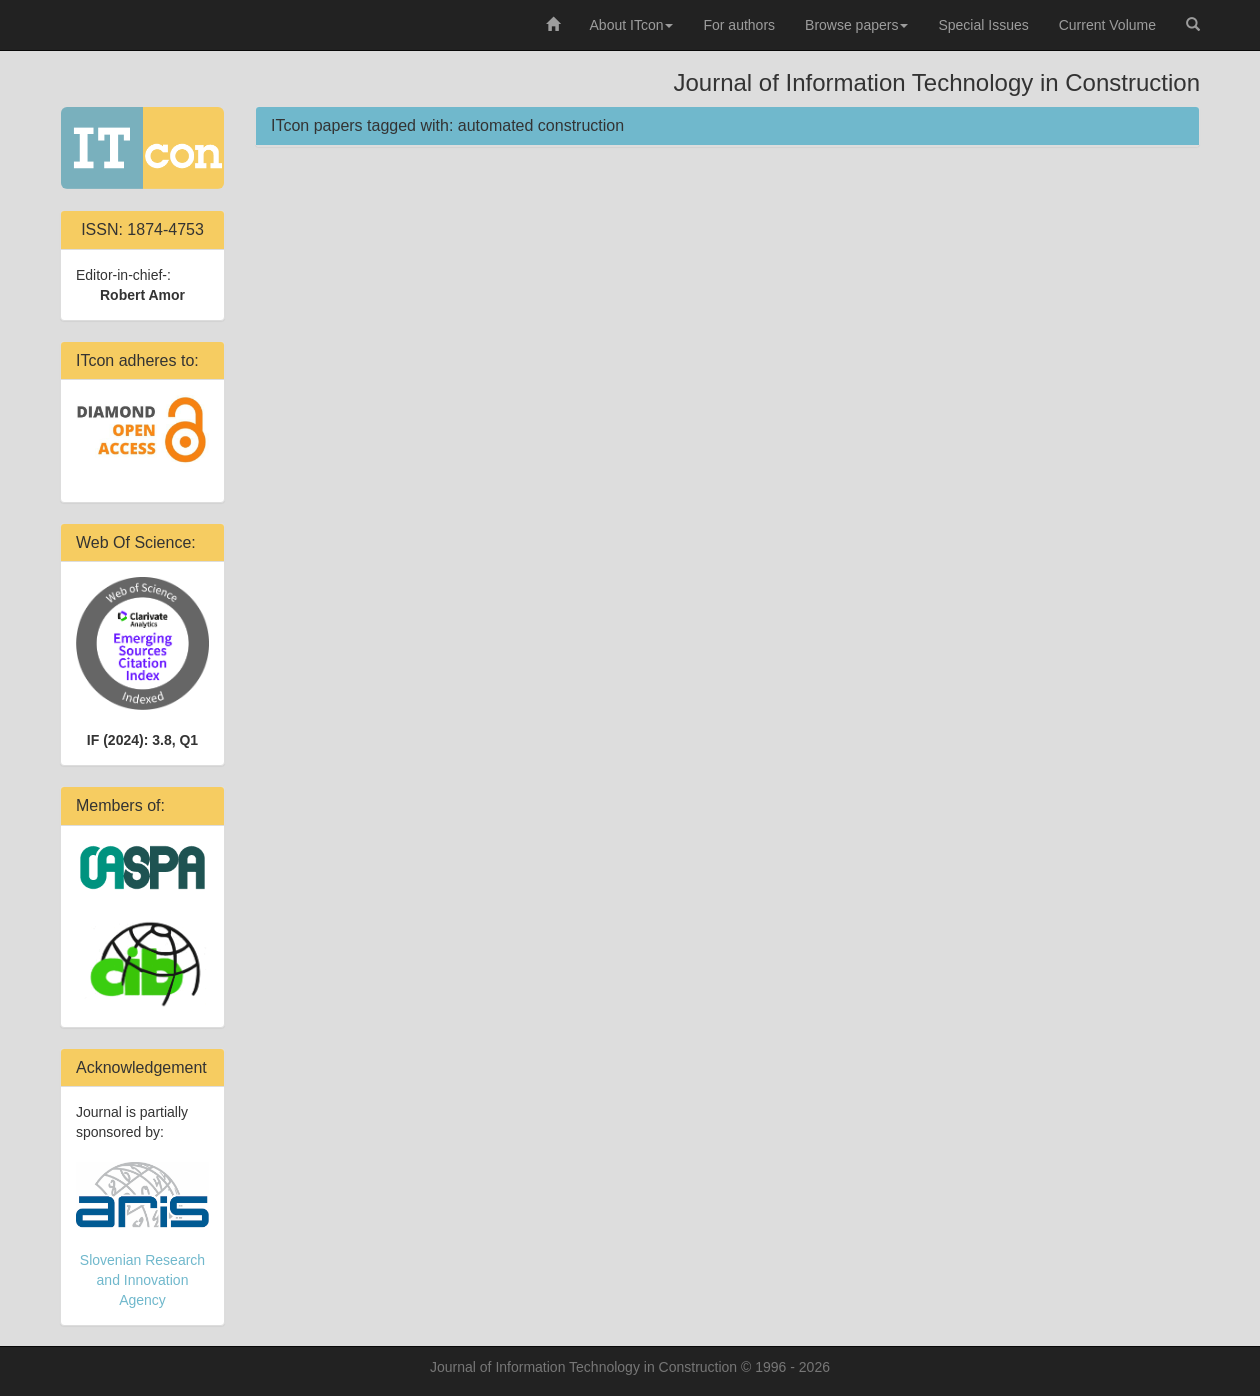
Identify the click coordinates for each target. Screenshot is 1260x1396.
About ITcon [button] (632, 25)
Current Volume (1107, 25)
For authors (739, 25)
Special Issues (983, 25)
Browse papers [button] (856, 25)
